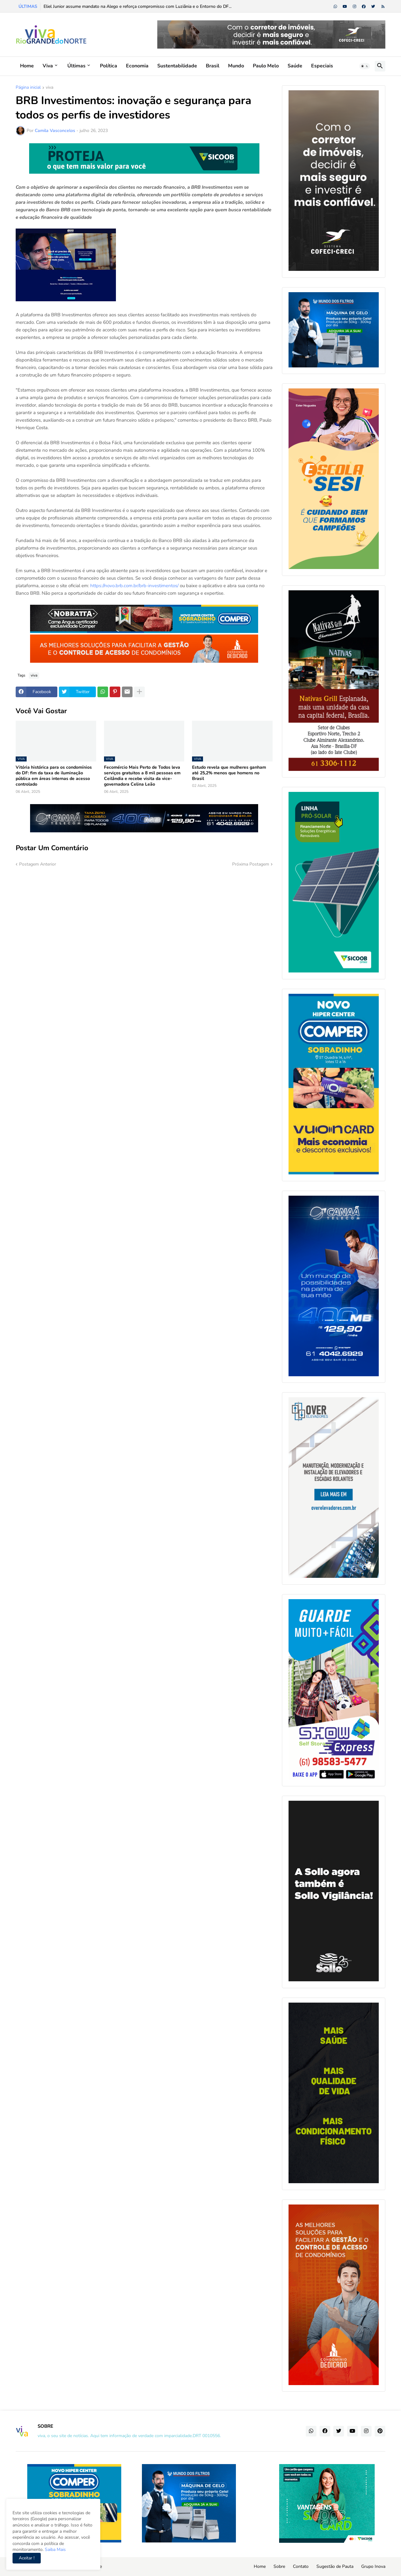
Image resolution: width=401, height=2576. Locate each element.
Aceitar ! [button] (26, 2558)
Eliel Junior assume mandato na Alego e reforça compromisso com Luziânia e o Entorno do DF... (138, 6)
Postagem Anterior (37, 864)
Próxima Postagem (250, 864)
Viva (48, 65)
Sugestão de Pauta (334, 2566)
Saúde (295, 65)
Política (108, 65)
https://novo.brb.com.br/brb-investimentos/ (134, 585)
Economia (137, 65)
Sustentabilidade (177, 65)
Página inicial (28, 87)
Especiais (322, 65)
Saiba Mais (55, 2549)
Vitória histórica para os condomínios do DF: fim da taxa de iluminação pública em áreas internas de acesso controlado (54, 776)
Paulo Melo (266, 65)
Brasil (212, 65)
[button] (364, 66)
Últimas (76, 65)
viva (49, 87)
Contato (301, 2566)
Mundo (236, 65)
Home (27, 65)
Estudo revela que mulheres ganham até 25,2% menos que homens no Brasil (229, 773)
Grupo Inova (373, 2566)
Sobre (279, 2566)
